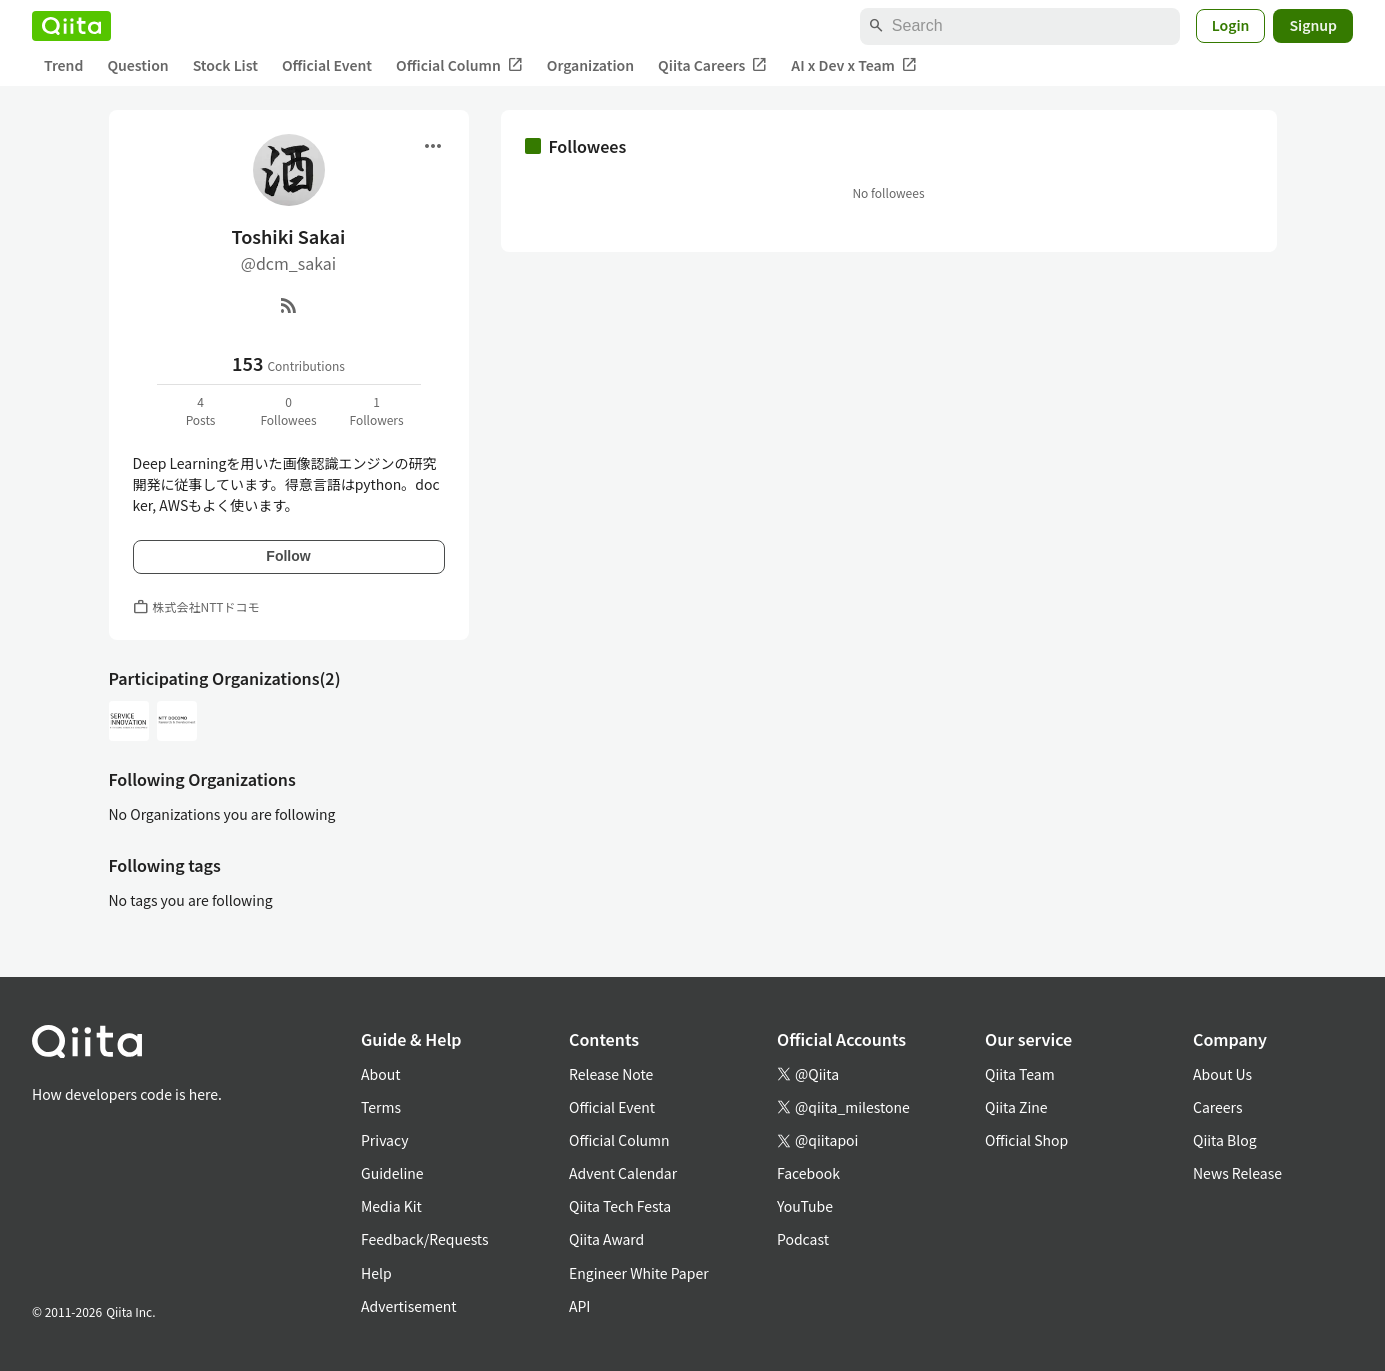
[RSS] (289, 305)
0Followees (288, 410)
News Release (1237, 1173)
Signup (1313, 25)
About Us (1222, 1074)
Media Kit (391, 1206)
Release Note (611, 1074)
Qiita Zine (1016, 1107)
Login (1231, 25)
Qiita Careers (712, 65)
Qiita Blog (1225, 1140)
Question (137, 65)
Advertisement (409, 1306)
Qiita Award (606, 1239)
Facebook (808, 1173)
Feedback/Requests (425, 1239)
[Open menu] (433, 146)
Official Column (459, 65)
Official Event (327, 65)
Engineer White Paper (639, 1273)
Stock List (225, 65)
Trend (63, 65)
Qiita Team (1020, 1074)
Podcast (803, 1239)
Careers (1217, 1107)
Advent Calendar (623, 1173)
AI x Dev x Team (854, 65)
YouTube (805, 1206)
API (579, 1306)
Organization (590, 65)
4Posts (201, 410)
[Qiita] (71, 26)
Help (376, 1273)
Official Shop (1026, 1140)
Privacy (384, 1140)
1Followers (376, 410)
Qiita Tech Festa (620, 1206)
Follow (288, 556)
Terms (381, 1107)
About (380, 1074)
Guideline (392, 1173)
